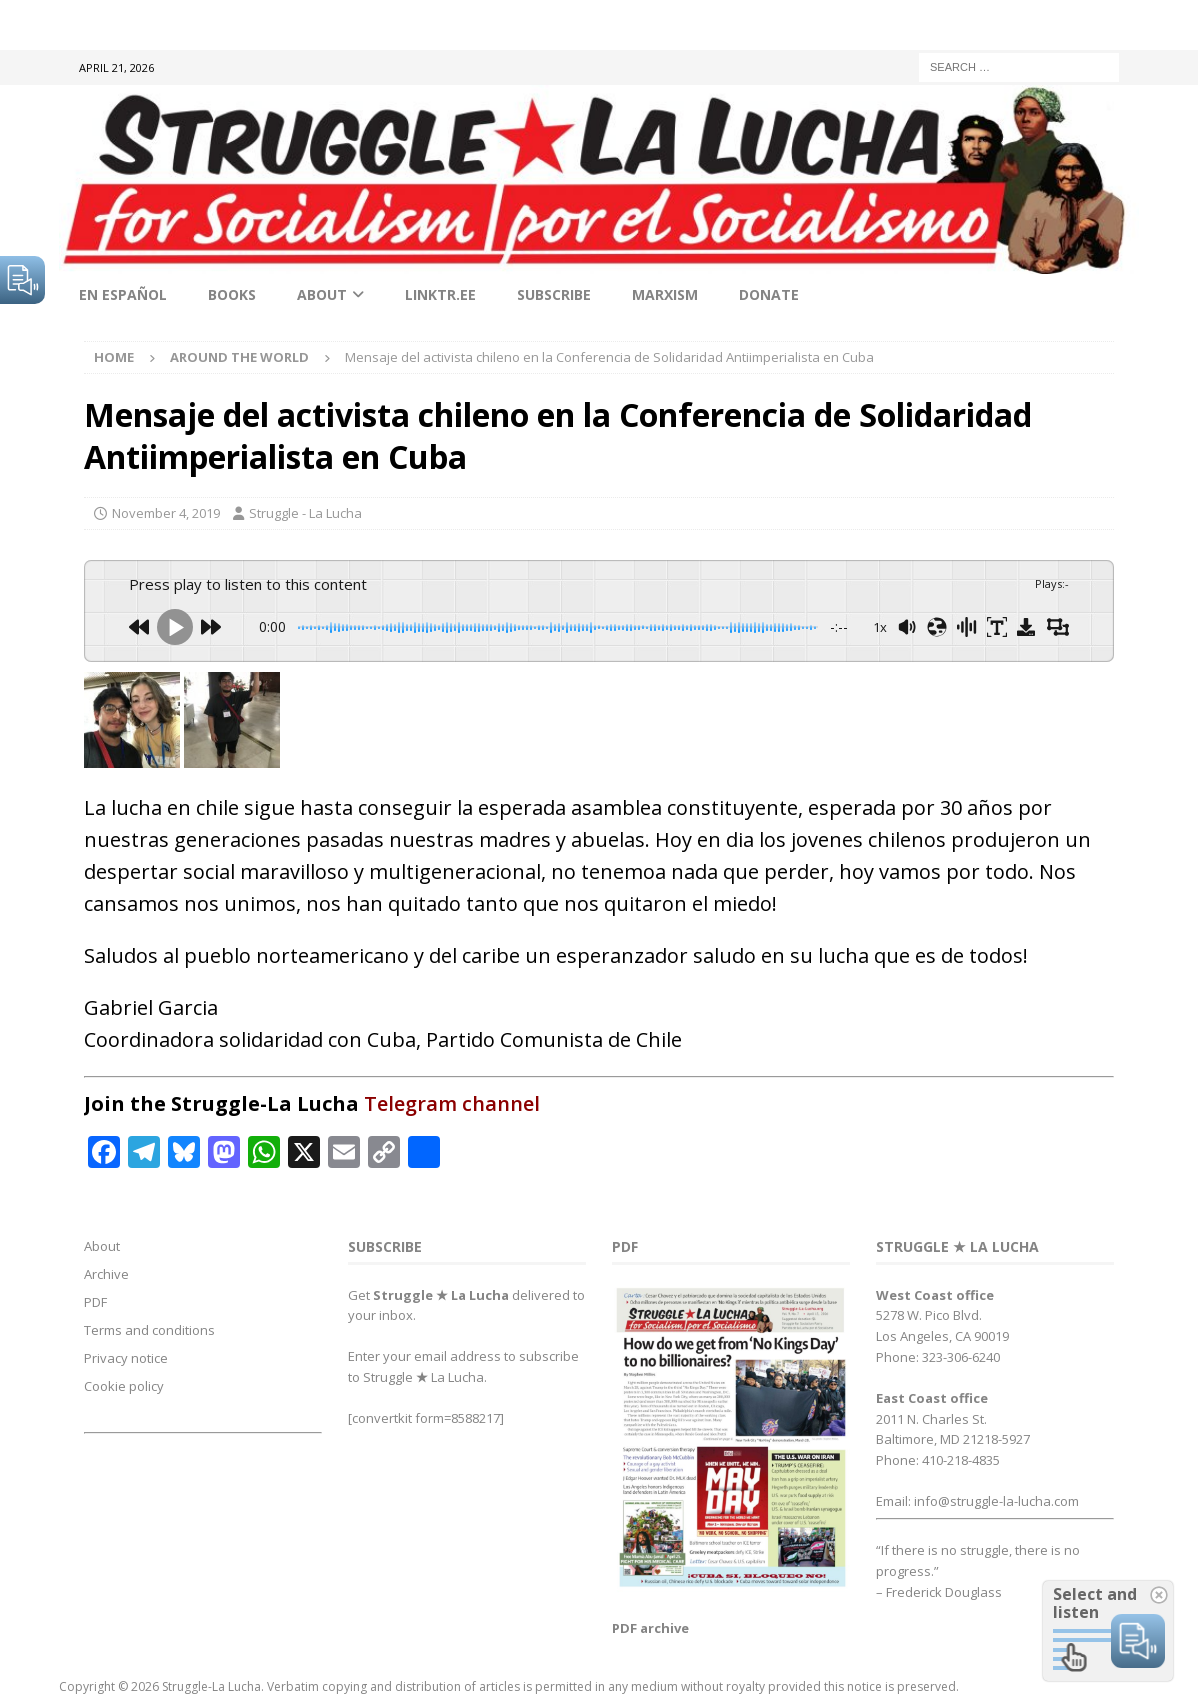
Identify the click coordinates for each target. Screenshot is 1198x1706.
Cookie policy (124, 1386)
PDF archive (650, 1628)
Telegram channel (452, 1103)
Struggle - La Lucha (305, 513)
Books (232, 294)
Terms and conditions (149, 1330)
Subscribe (554, 294)
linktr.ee (440, 294)
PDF (95, 1302)
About (322, 294)
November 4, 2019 (166, 513)
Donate (769, 294)
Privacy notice (126, 1358)
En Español (123, 294)
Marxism (665, 294)
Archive (106, 1274)
